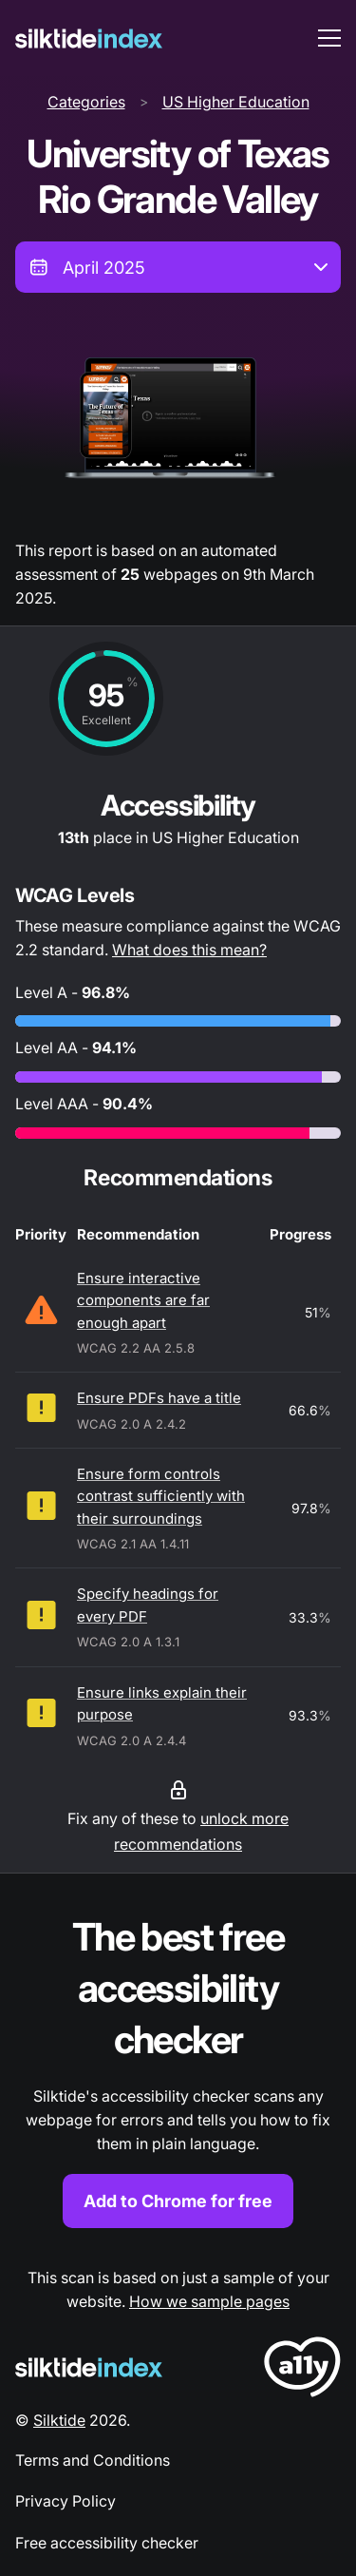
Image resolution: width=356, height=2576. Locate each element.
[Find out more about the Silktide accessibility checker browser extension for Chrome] (178, 2070)
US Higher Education (235, 101)
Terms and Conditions (92, 2460)
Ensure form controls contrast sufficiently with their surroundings (161, 1496)
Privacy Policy (65, 2500)
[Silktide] (88, 38)
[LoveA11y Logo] (302, 2370)
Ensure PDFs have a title (159, 1398)
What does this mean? (189, 949)
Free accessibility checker (106, 2542)
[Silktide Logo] (88, 2367)
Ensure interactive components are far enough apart (143, 1300)
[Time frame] (178, 267)
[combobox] (178, 267)
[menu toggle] (329, 38)
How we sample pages (209, 2301)
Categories (86, 101)
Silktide (59, 2420)
